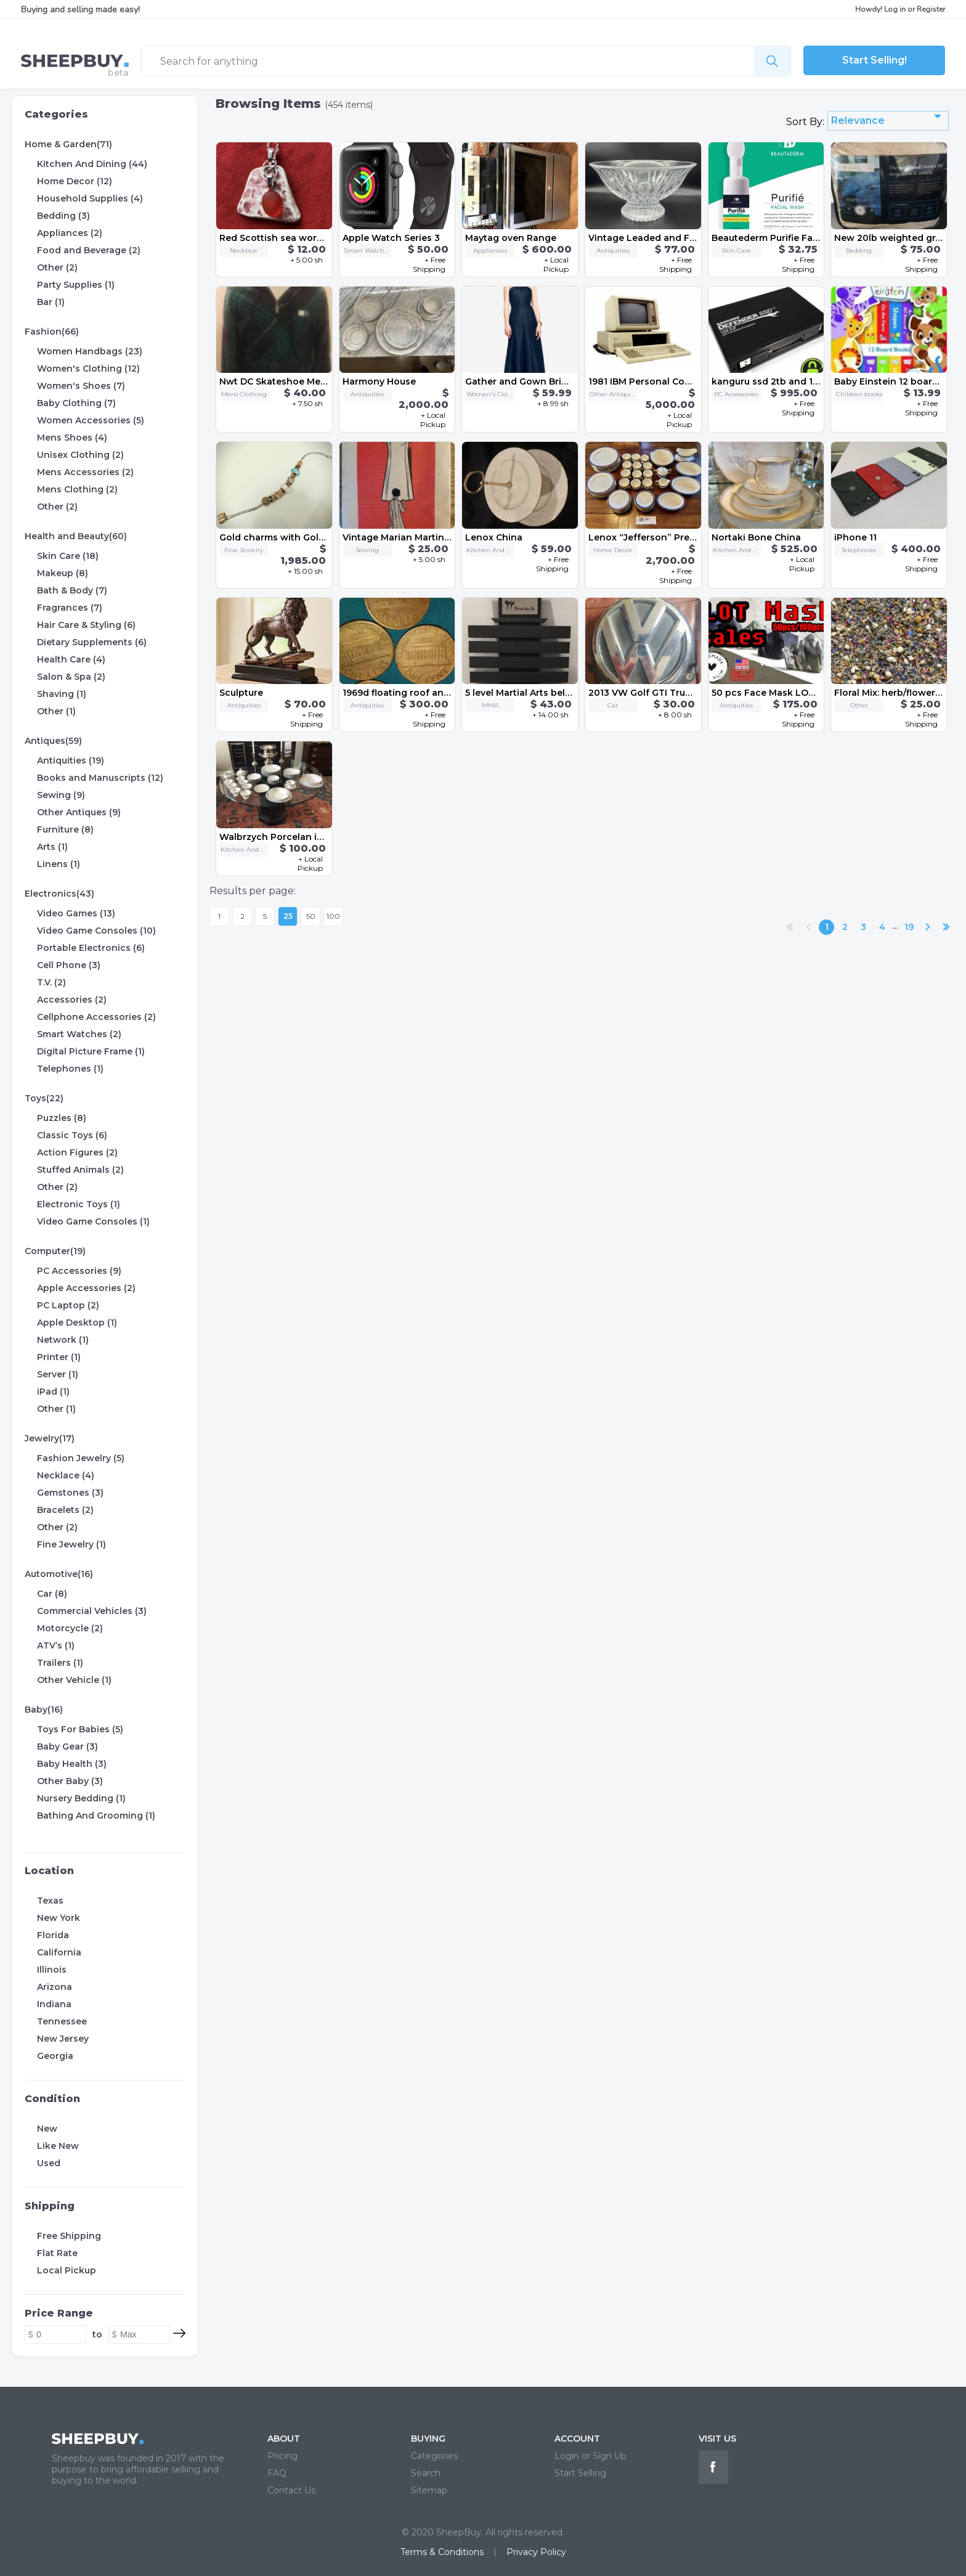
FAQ (276, 2473)
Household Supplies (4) (90, 198)
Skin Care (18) (68, 555)
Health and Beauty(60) (76, 536)
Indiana (54, 2004)
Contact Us (291, 2490)
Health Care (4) (71, 659)
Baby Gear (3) (67, 1746)
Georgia (55, 2055)
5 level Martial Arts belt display (534, 692)
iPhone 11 (855, 537)
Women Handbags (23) (89, 351)
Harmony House (379, 381)
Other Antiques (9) (79, 812)
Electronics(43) (59, 893)
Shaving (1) (61, 693)
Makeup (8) (62, 573)
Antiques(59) (53, 740)
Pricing (282, 2455)
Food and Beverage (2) (88, 250)
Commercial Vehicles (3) (92, 1610)
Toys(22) (44, 1098)
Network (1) (63, 1339)
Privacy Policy (536, 2552)
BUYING (428, 2438)
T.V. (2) (51, 982)
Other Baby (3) (70, 1781)
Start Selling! (874, 60)
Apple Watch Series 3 (391, 237)
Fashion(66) (52, 331)
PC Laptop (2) (68, 1305)
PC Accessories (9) (79, 1270)
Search (425, 2473)
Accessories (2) (72, 999)
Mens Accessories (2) (85, 472)
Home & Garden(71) (68, 144)
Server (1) (57, 1374)
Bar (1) (51, 302)
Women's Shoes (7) (81, 385)
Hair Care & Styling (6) (86, 624)
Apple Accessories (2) (86, 1288)
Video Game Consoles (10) (96, 930)
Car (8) (52, 1593)
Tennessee (62, 2021)
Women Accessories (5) (90, 420)
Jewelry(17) (50, 1438)
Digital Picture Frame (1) (91, 1051)
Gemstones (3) (70, 1492)
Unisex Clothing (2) (80, 454)
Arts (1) (52, 846)
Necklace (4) (65, 1475)
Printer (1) (59, 1357)
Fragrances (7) (69, 607)
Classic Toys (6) (72, 1135)
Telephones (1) (70, 1068)
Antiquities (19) (70, 760)
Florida (53, 1935)
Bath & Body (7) (72, 590)
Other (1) (56, 711)
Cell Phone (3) (68, 965)
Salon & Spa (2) (71, 676)
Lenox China (493, 537)
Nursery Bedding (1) (81, 1798)
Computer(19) (55, 1251)
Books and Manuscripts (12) (100, 777)
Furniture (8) (65, 829)
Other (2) (57, 267)
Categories (56, 114)
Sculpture (241, 692)
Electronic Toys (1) (78, 1204)
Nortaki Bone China (756, 537)
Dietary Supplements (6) (92, 642)
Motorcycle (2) (70, 1628)
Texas (50, 1900)
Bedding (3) (63, 215)
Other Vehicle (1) (74, 1679)
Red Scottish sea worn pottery (289, 237)
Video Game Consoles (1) (93, 1221)
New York (58, 1917)
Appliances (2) (69, 232)
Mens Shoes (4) (72, 437)
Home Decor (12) (74, 181)
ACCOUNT (577, 2438)
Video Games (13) (76, 913)
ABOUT (283, 2438)
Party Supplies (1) (76, 284)
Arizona (54, 1986)
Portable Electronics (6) (91, 947)
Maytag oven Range (510, 237)
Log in (895, 9)
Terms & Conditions (442, 2552)
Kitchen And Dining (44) (92, 163)
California (59, 1952)
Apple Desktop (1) (77, 1322)
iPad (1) (53, 1391)
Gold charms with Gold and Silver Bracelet (315, 537)
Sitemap (429, 2490)
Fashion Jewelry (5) (80, 1458)
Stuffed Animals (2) (80, 1169)
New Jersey (63, 2038)
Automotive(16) (59, 1573)
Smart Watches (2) (79, 1034)
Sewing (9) (61, 795)
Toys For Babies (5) (80, 1729)
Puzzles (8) (61, 1117)
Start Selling (580, 2473)
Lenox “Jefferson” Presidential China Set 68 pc (695, 537)
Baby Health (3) (72, 1763)
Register (931, 9)
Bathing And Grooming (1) (96, 1815)
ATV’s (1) (56, 1645)
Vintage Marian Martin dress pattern (426, 537)
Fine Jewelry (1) (71, 1544)
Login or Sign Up (590, 2455)
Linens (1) (58, 864)
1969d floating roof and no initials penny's (439, 692)
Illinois (52, 1969)
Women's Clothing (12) (88, 368)
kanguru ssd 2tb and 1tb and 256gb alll (800, 381)
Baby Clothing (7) (76, 403)
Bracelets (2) (65, 1509)
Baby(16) (44, 1709)
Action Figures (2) (77, 1152)
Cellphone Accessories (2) (96, 1016)
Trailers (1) (60, 1662)
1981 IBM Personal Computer (653, 381)
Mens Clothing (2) (77, 489)
